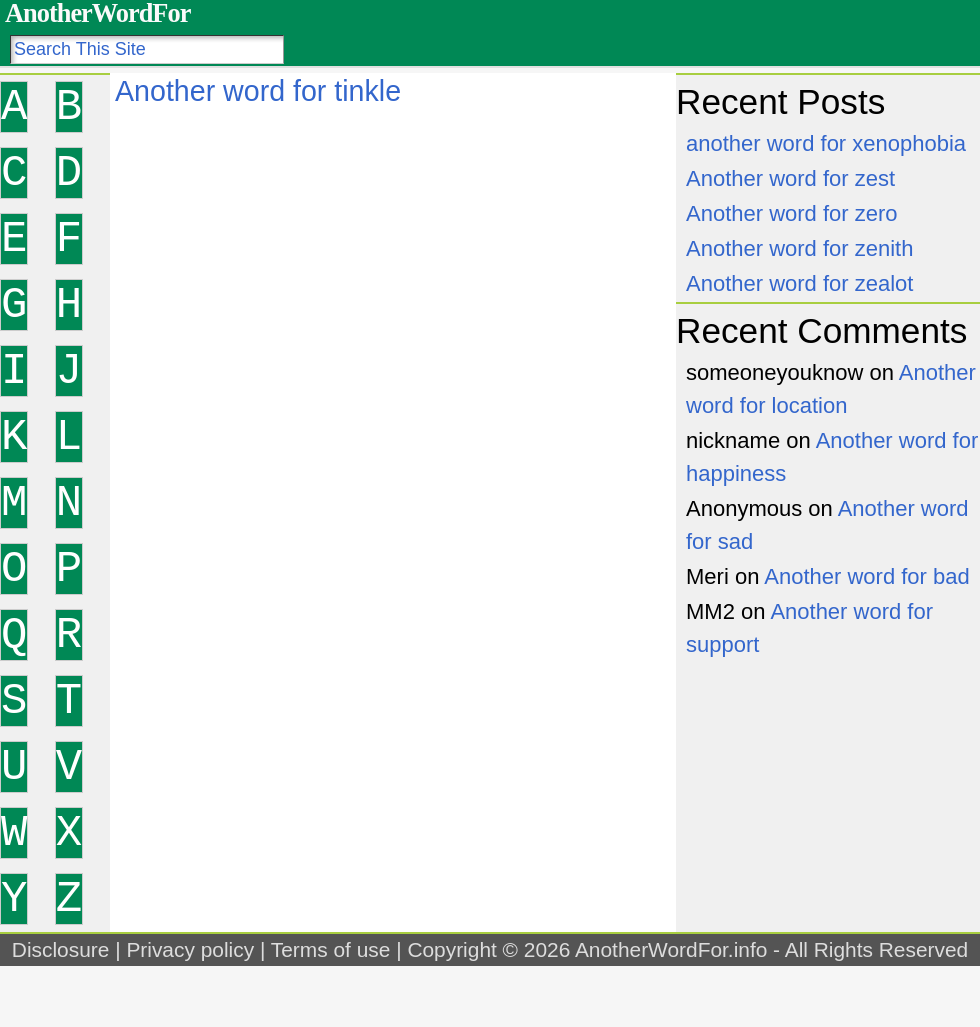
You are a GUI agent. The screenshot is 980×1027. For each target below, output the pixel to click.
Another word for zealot (799, 283)
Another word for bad (866, 576)
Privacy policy (190, 949)
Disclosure (61, 949)
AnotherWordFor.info (671, 949)
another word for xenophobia (826, 143)
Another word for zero (792, 213)
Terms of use (331, 949)
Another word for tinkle (258, 91)
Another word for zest (790, 178)
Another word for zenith (799, 248)
